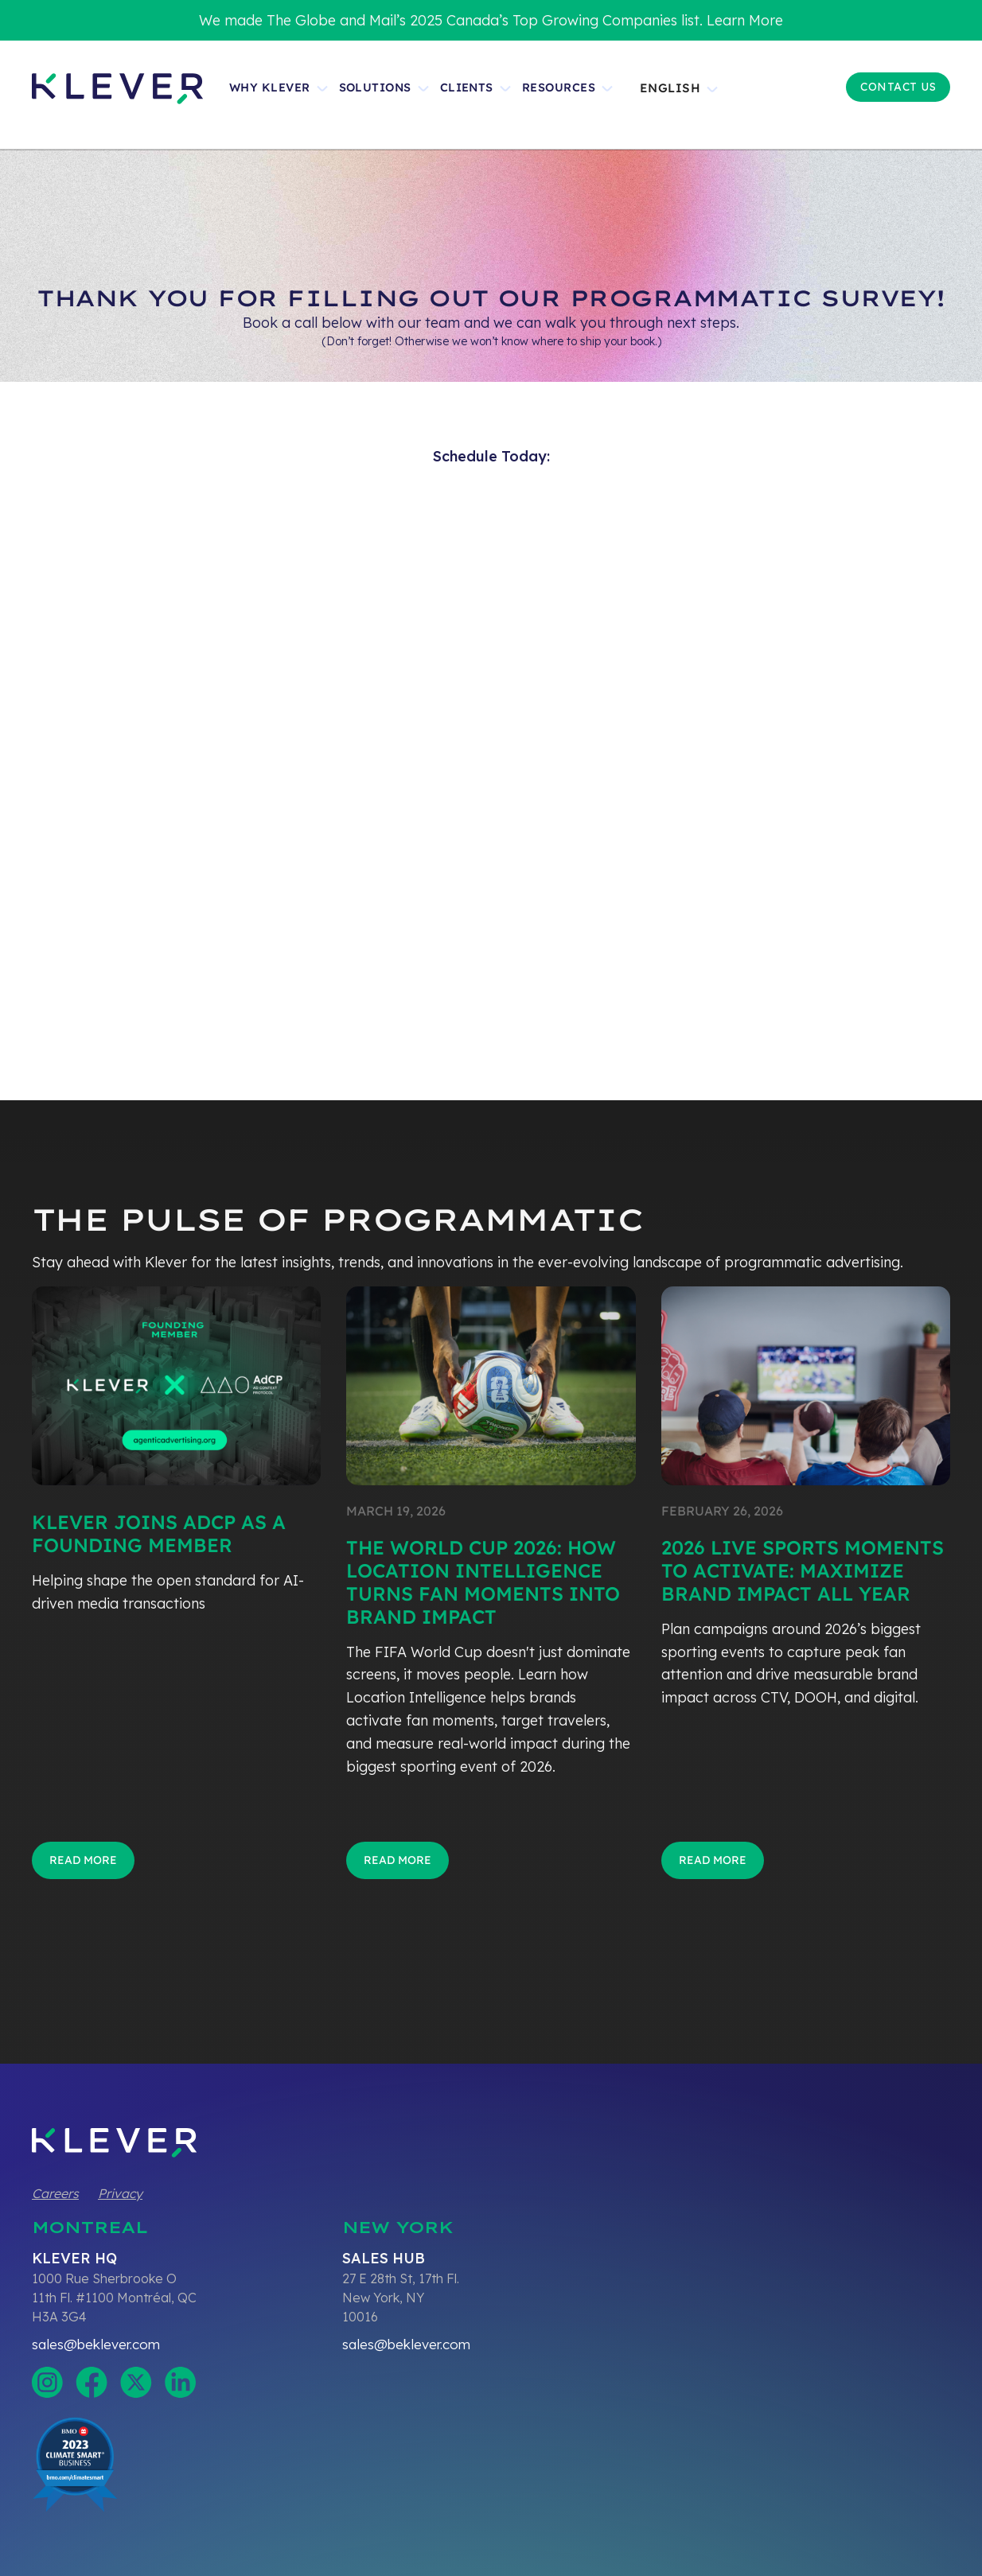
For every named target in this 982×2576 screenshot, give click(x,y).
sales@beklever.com (96, 2344)
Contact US (898, 87)
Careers (55, 2193)
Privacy (120, 2193)
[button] (686, 94)
